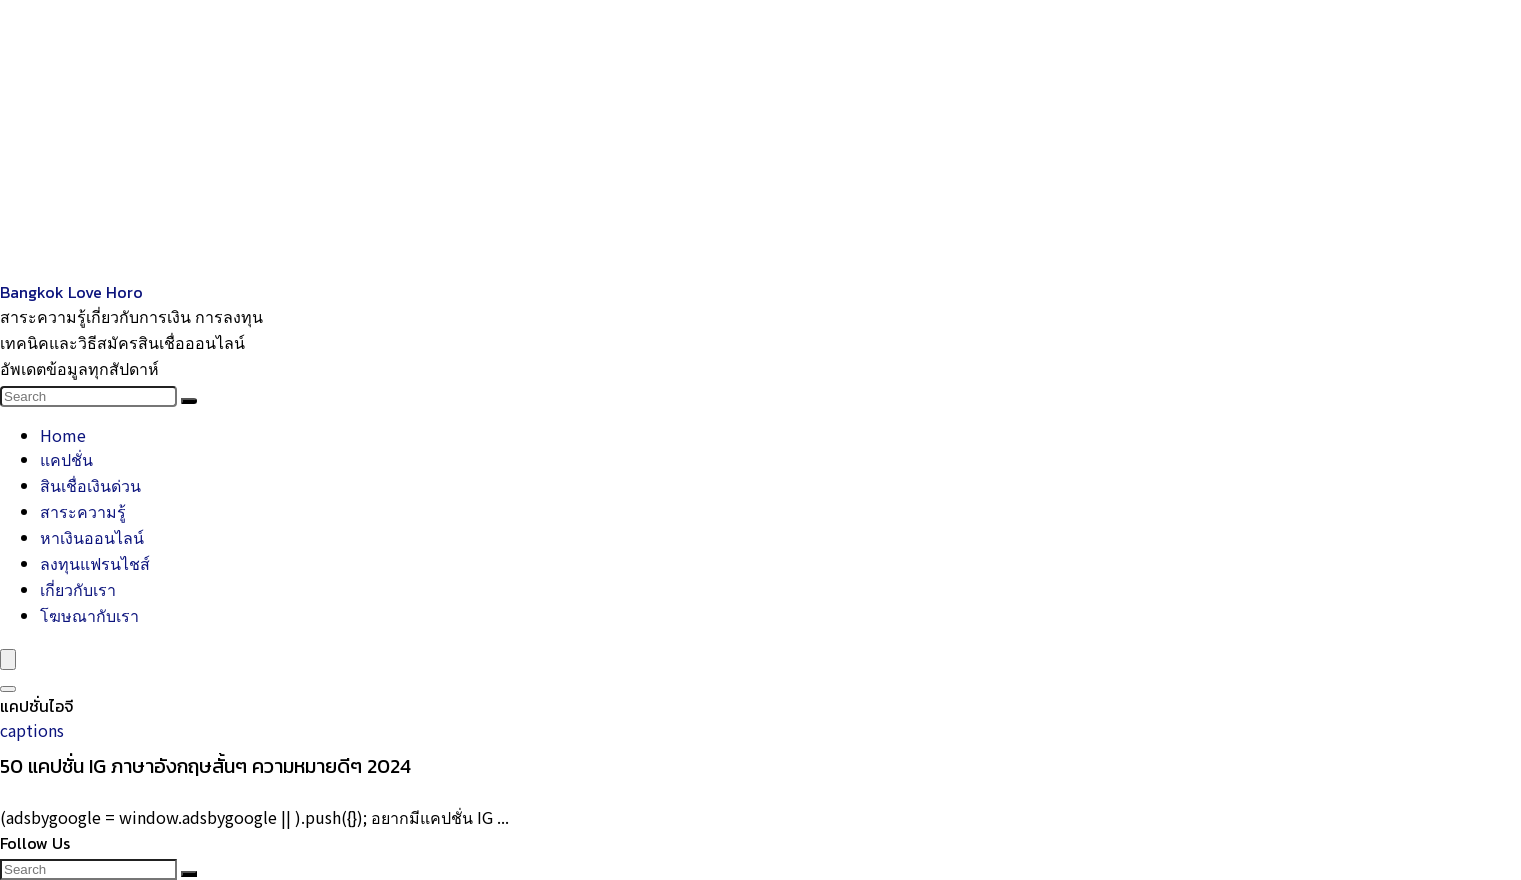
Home (63, 435)
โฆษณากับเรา (89, 615)
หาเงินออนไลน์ (92, 537)
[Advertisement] (600, 140)
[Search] (189, 401)
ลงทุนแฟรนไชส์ (95, 563)
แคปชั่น (66, 459)
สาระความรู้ (83, 511)
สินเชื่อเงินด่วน (90, 485)
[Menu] (8, 659)
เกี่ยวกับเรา (78, 589)
